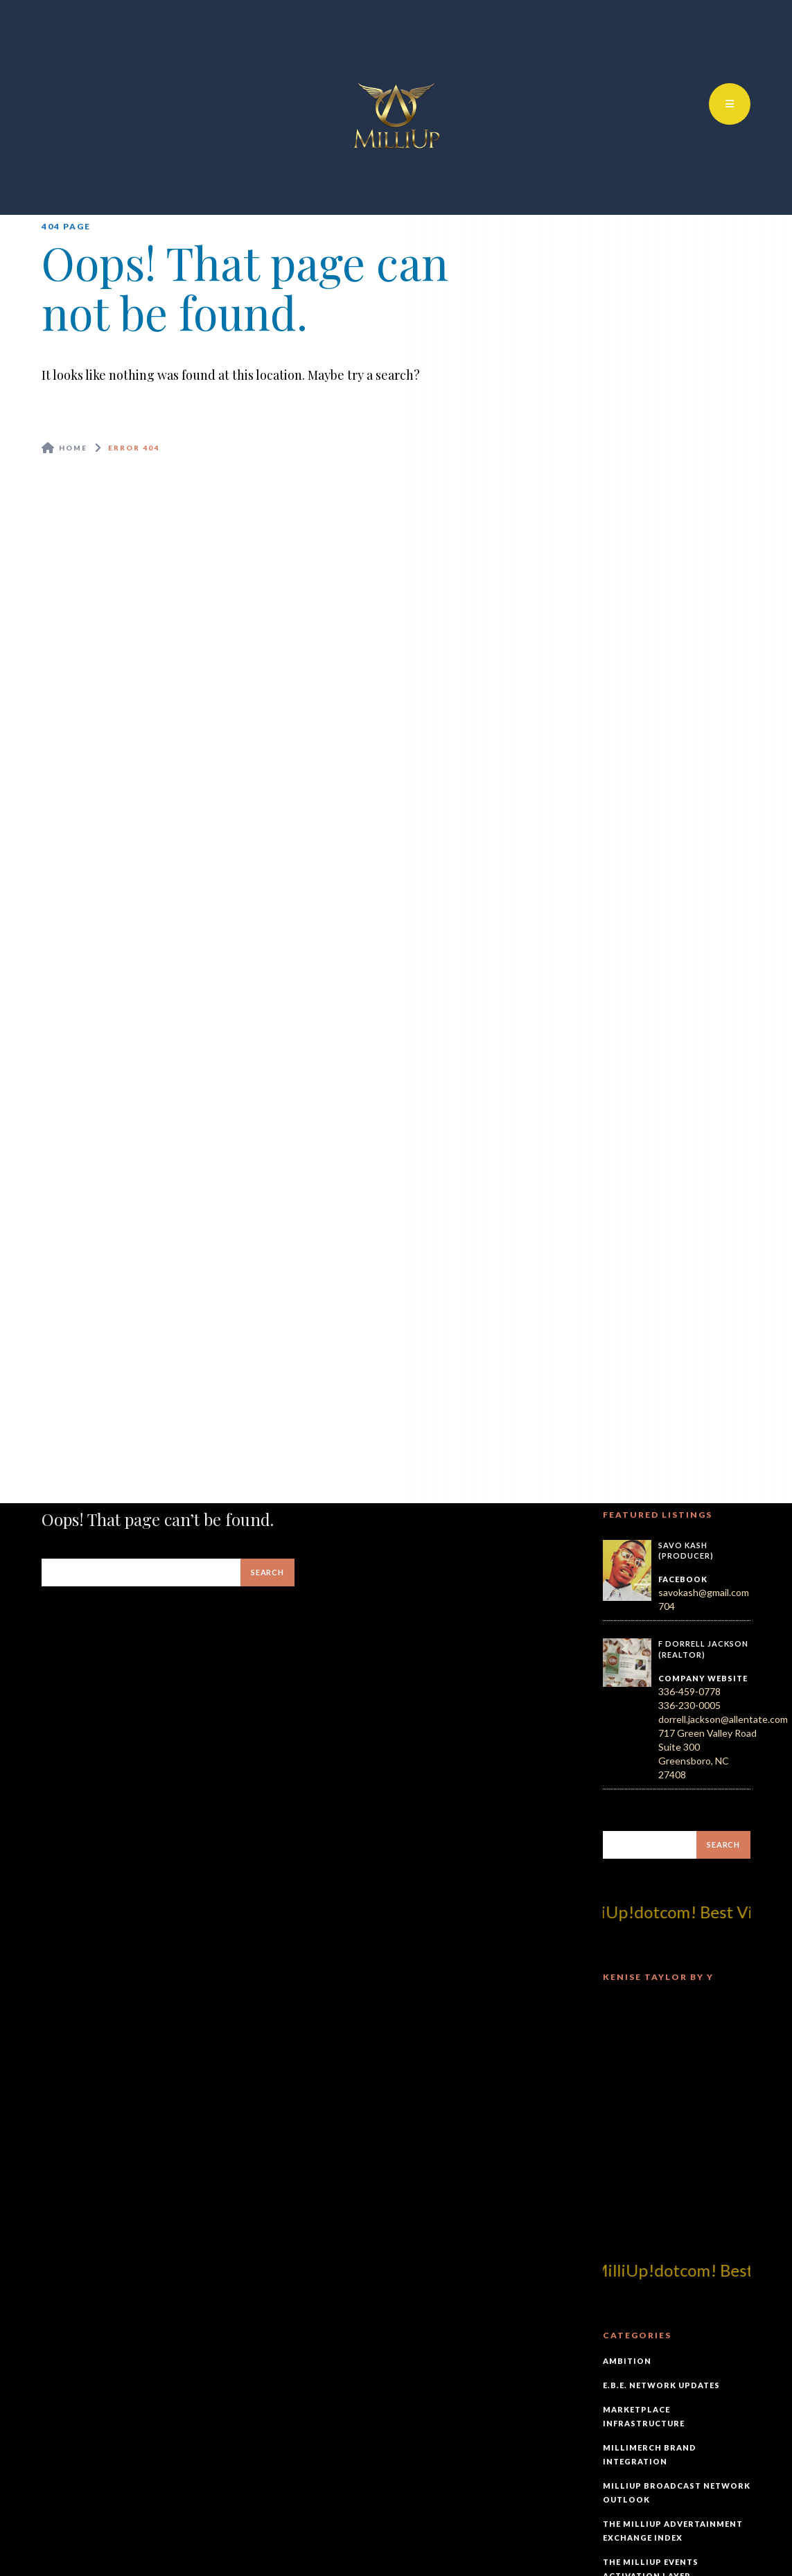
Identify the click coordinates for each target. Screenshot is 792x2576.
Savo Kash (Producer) (686, 1551)
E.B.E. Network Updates (661, 2385)
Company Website (703, 1678)
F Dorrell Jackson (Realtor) (703, 1649)
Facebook (682, 1579)
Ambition (627, 2360)
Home (73, 448)
